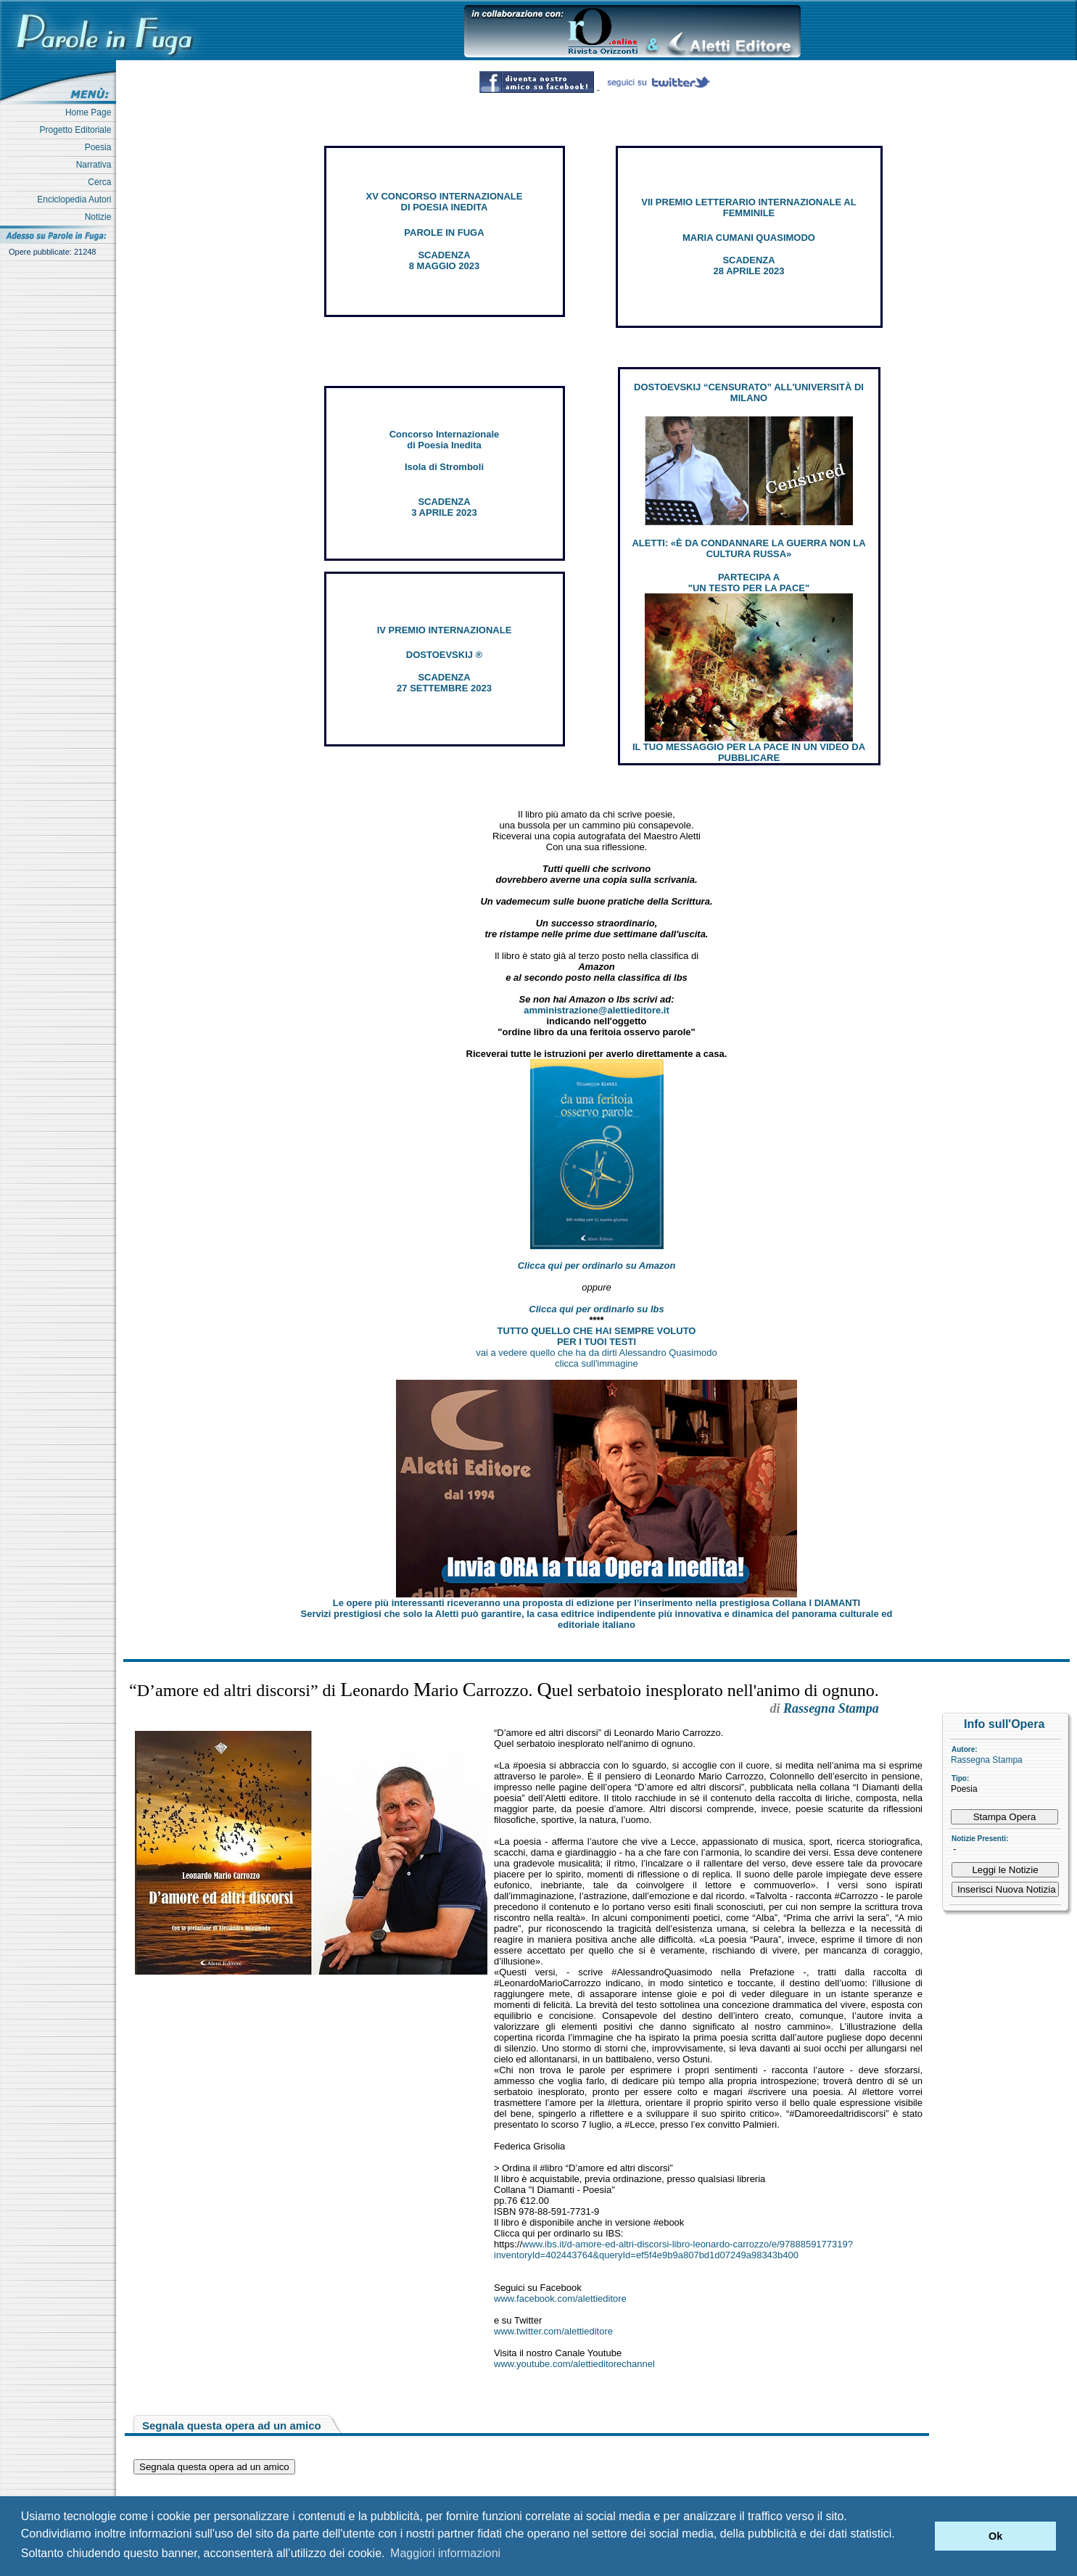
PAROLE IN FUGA (444, 232)
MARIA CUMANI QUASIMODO (748, 237)
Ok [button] (995, 2536)
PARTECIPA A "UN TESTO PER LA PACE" (748, 582)
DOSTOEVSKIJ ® (444, 654)
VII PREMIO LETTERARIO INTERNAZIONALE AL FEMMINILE (748, 207)
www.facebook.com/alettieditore (560, 2298)
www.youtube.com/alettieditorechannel (574, 2363)
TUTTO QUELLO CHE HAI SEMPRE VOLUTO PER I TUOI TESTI (597, 1336)
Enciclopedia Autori (76, 199)
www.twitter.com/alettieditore (553, 2331)
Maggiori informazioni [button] (445, 2553)
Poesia (100, 147)
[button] (920, 2536)
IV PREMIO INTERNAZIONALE (444, 630)
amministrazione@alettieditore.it (596, 1010)
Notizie (100, 217)
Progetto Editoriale (78, 130)
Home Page (90, 112)
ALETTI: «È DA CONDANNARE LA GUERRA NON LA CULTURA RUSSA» (748, 548)
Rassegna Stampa (987, 1760)
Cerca (102, 182)
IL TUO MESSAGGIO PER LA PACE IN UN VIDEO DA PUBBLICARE (748, 752)
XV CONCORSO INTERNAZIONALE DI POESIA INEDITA (444, 202)
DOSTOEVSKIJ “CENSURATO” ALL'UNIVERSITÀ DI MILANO (749, 392)
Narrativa (96, 165)
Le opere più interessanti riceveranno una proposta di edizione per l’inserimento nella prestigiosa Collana (596, 1602)
